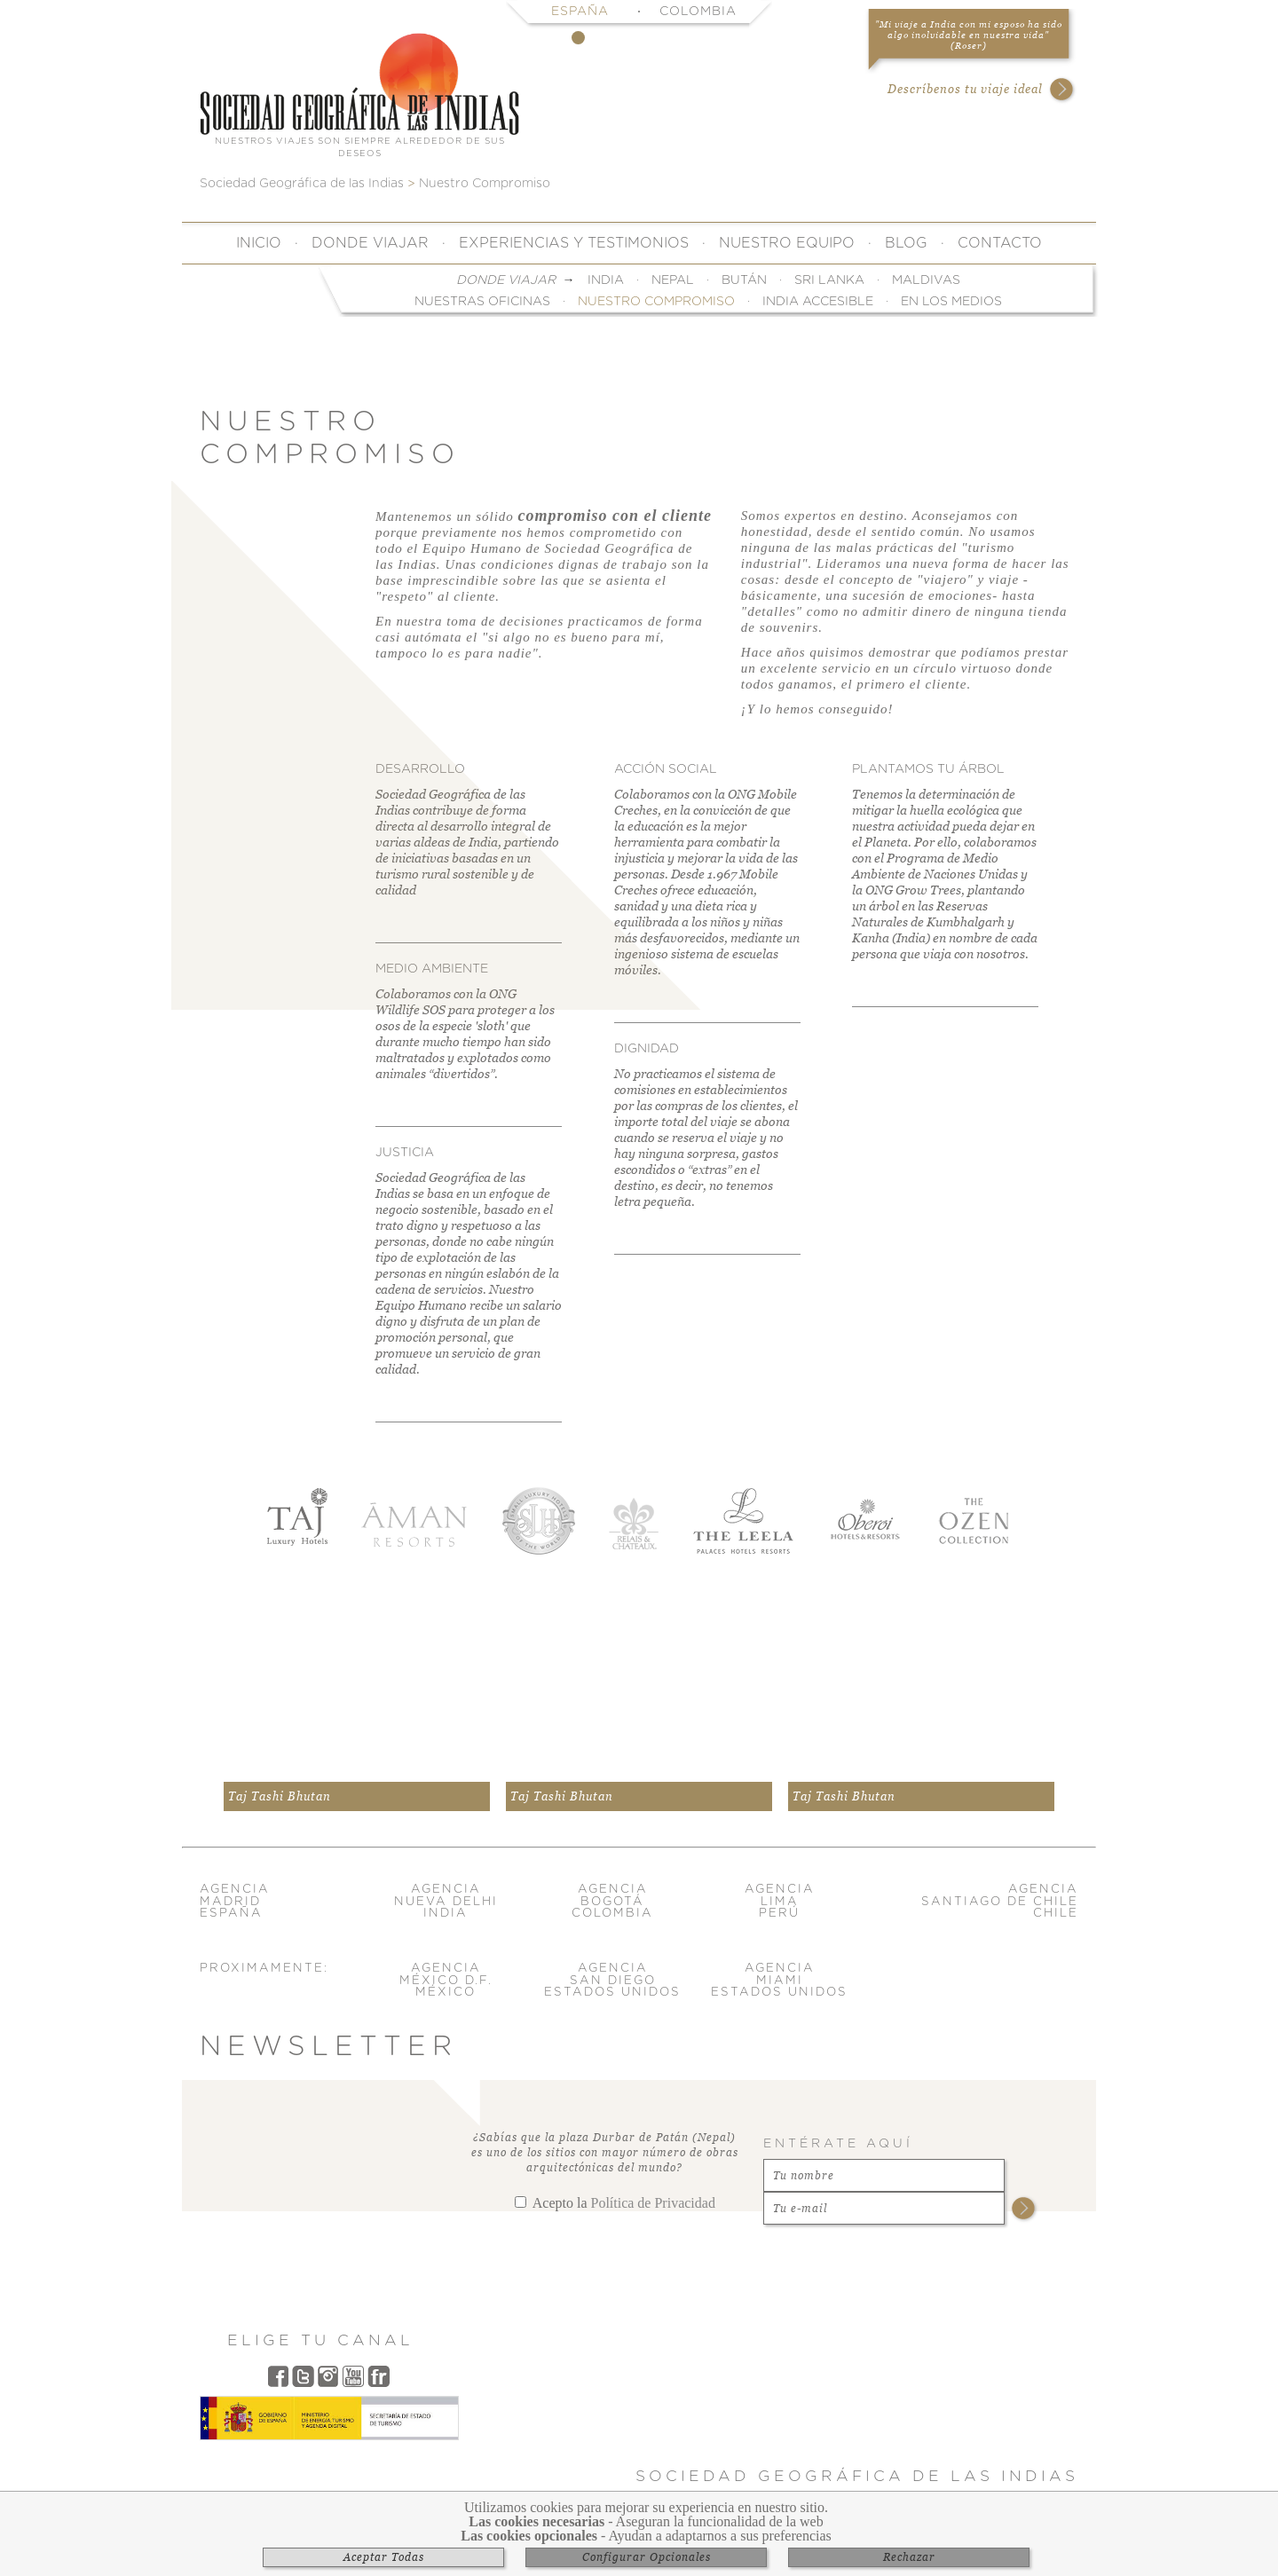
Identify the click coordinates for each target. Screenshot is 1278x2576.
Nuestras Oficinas (482, 301)
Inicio (258, 243)
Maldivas (926, 280)
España (580, 11)
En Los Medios (951, 301)
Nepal (672, 280)
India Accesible (817, 301)
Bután (744, 280)
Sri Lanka (829, 280)
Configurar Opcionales (646, 2557)
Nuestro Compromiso (656, 301)
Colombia (698, 11)
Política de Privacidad (652, 2202)
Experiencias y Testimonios (574, 243)
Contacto (1000, 243)
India (606, 280)
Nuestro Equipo (787, 243)
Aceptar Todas (383, 2557)
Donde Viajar (370, 243)
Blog (906, 243)
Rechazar (909, 2557)
